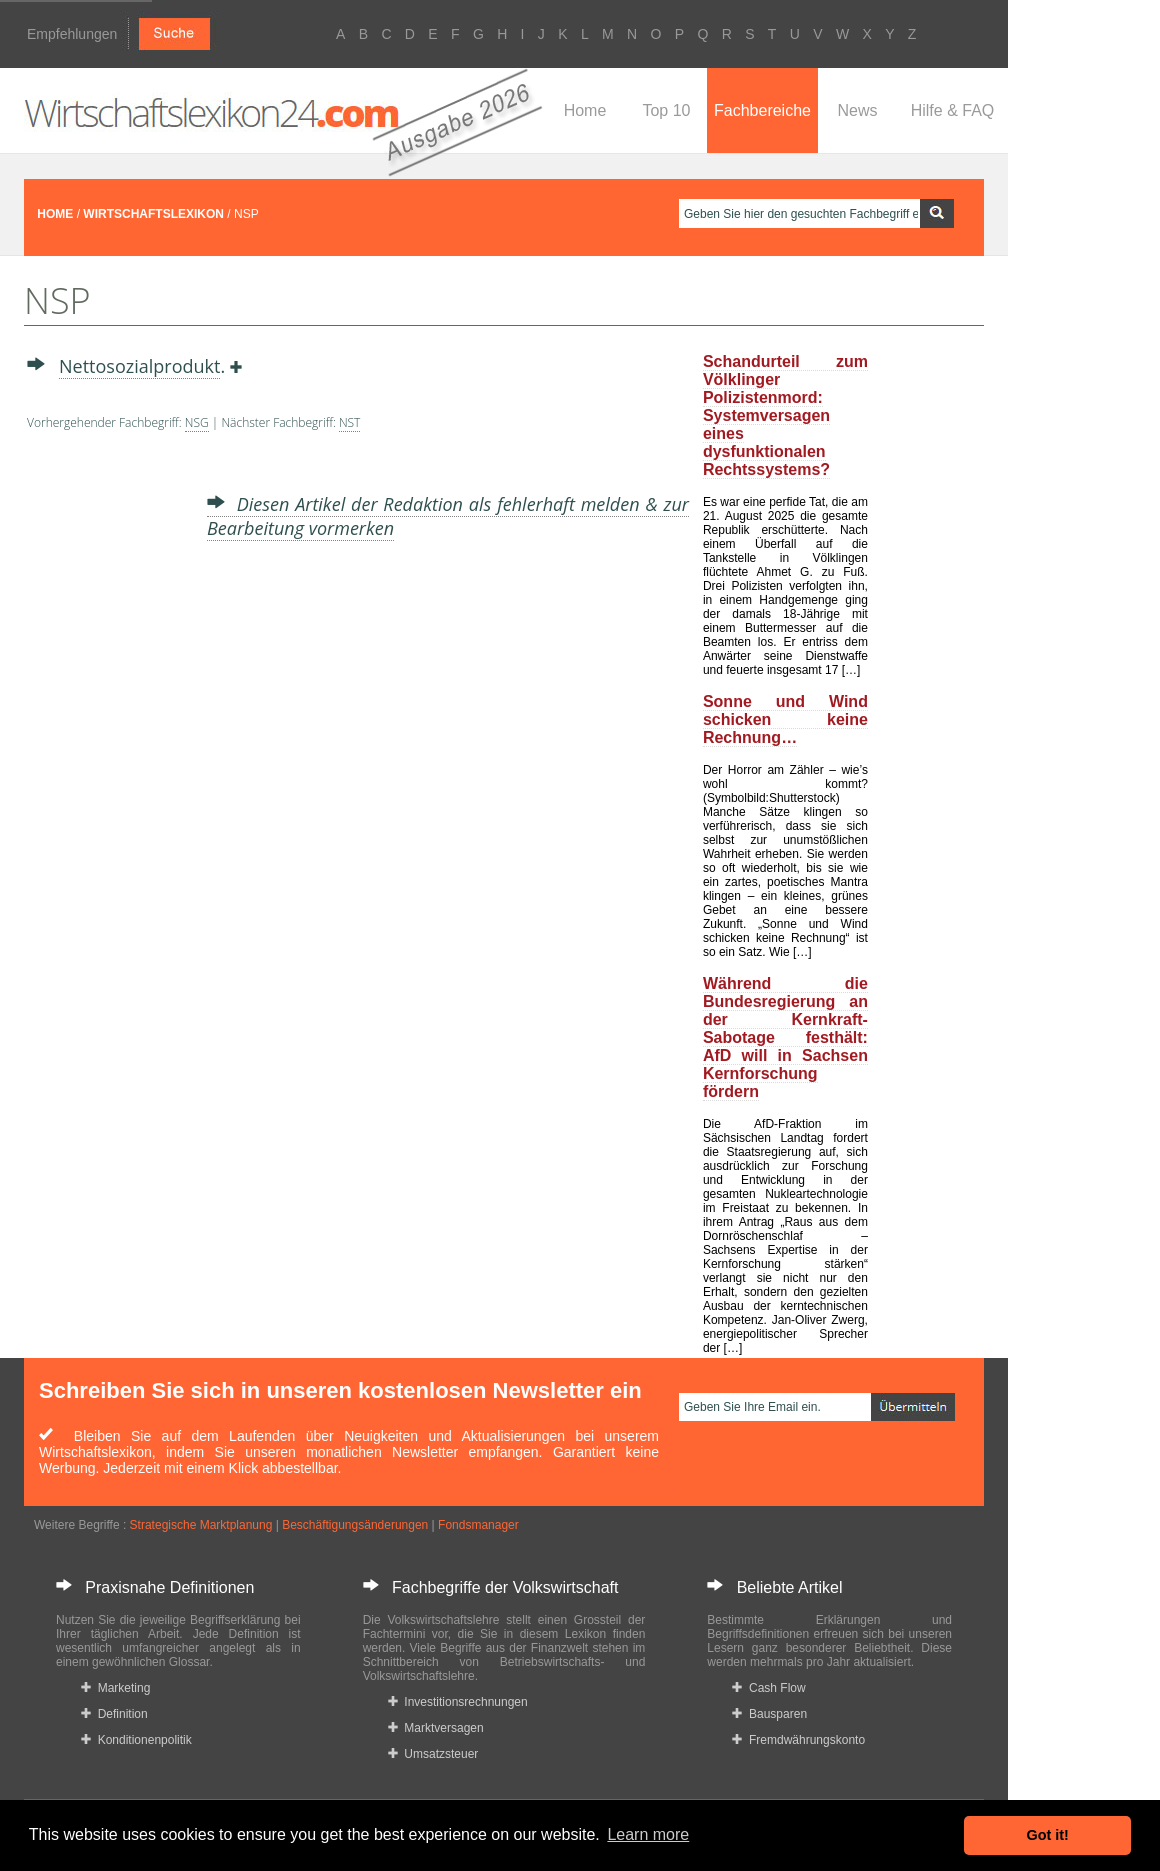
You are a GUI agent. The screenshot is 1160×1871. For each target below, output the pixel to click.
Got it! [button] (1048, 1835)
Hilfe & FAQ (953, 110)
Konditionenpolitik (136, 1740)
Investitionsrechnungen (458, 1702)
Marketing (115, 1688)
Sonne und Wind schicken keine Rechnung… (785, 719)
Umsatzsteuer (433, 1754)
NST (350, 422)
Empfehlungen (72, 34)
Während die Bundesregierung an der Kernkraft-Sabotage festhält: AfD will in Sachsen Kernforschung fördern (785, 1037)
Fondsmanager (478, 1525)
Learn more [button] (648, 1834)
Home (585, 110)
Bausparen (769, 1714)
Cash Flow (768, 1688)
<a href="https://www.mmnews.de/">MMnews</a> (107, 758)
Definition (114, 1714)
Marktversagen (436, 1728)
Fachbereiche (762, 110)
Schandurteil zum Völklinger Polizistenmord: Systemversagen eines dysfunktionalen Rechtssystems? (785, 415)
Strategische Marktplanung (201, 1525)
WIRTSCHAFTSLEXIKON (153, 214)
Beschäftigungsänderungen (355, 1525)
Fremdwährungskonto (798, 1740)
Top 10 (666, 110)
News (857, 110)
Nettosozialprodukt (139, 366)
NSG (197, 422)
